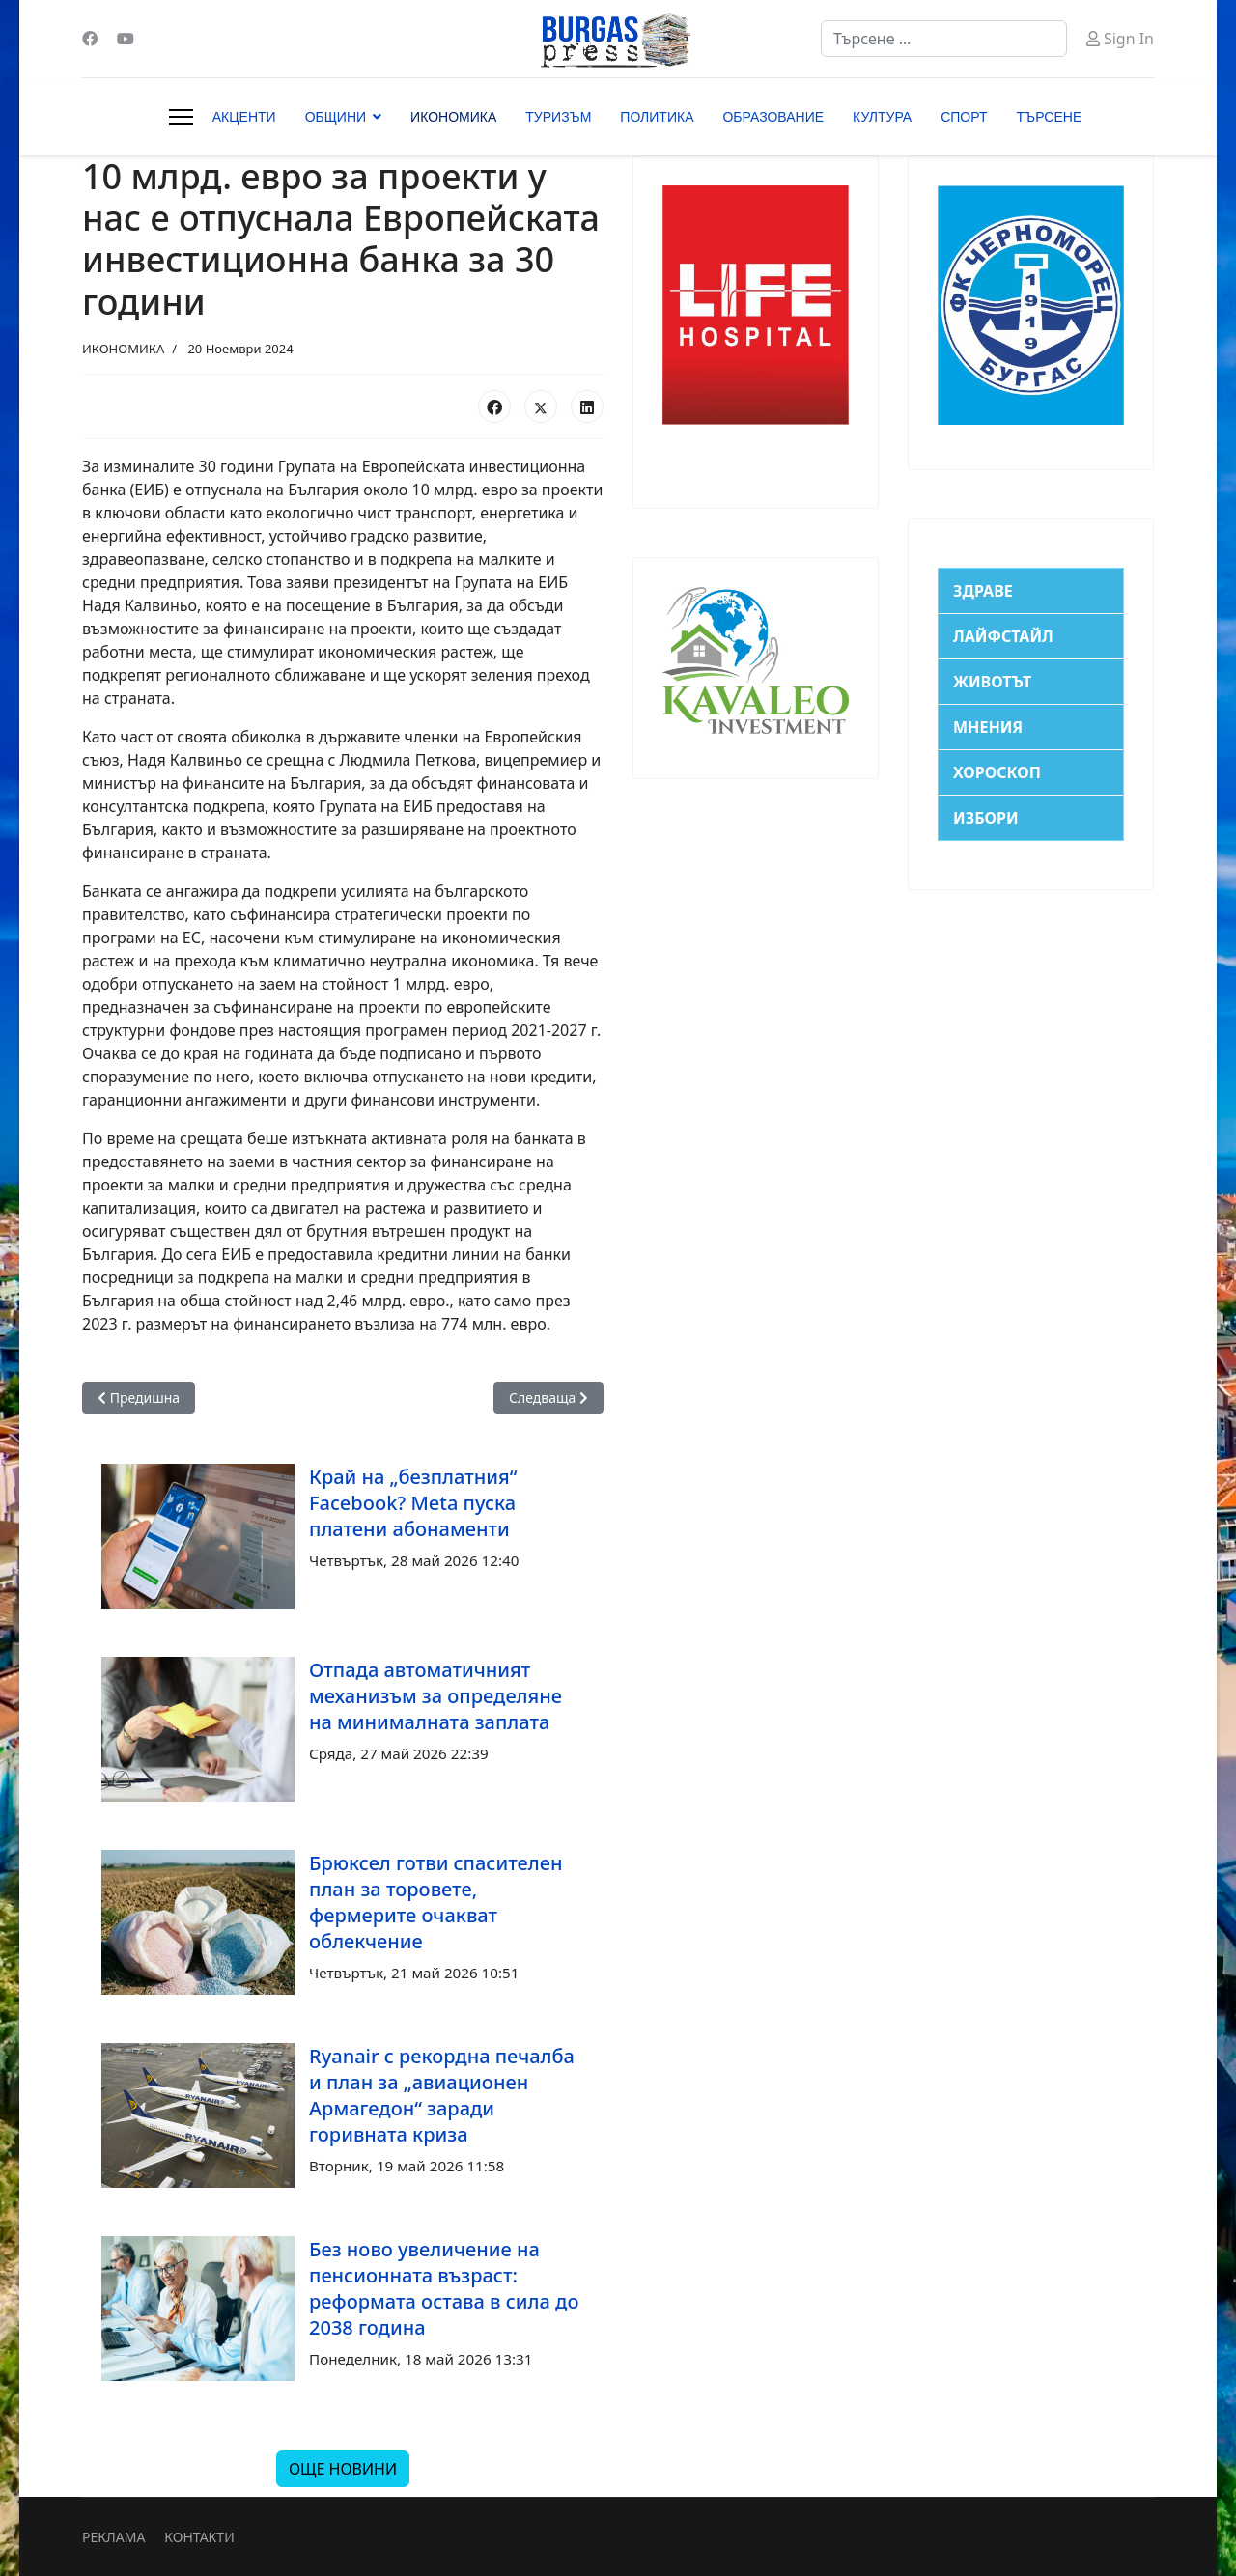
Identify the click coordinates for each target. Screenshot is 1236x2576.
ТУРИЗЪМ (558, 117)
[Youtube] (125, 38)
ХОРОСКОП (997, 772)
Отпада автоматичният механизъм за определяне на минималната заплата (435, 1696)
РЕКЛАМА (113, 2537)
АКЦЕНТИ (244, 117)
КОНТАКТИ (199, 2537)
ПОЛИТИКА (656, 117)
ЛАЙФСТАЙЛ (1003, 636)
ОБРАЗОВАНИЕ (773, 117)
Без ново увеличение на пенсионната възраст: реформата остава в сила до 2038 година (443, 2288)
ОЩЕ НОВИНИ (343, 2468)
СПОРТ (964, 117)
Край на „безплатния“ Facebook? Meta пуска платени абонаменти (413, 1503)
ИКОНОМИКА (453, 117)
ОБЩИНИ (335, 117)
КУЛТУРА (882, 117)
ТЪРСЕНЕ (1049, 117)
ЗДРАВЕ (983, 591)
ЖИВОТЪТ (992, 681)
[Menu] (181, 116)
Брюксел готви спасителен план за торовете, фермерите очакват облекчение (435, 1902)
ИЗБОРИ (986, 817)
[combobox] (944, 38)
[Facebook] (90, 38)
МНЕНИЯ (988, 727)
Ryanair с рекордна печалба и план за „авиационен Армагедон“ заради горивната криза (442, 2095)
